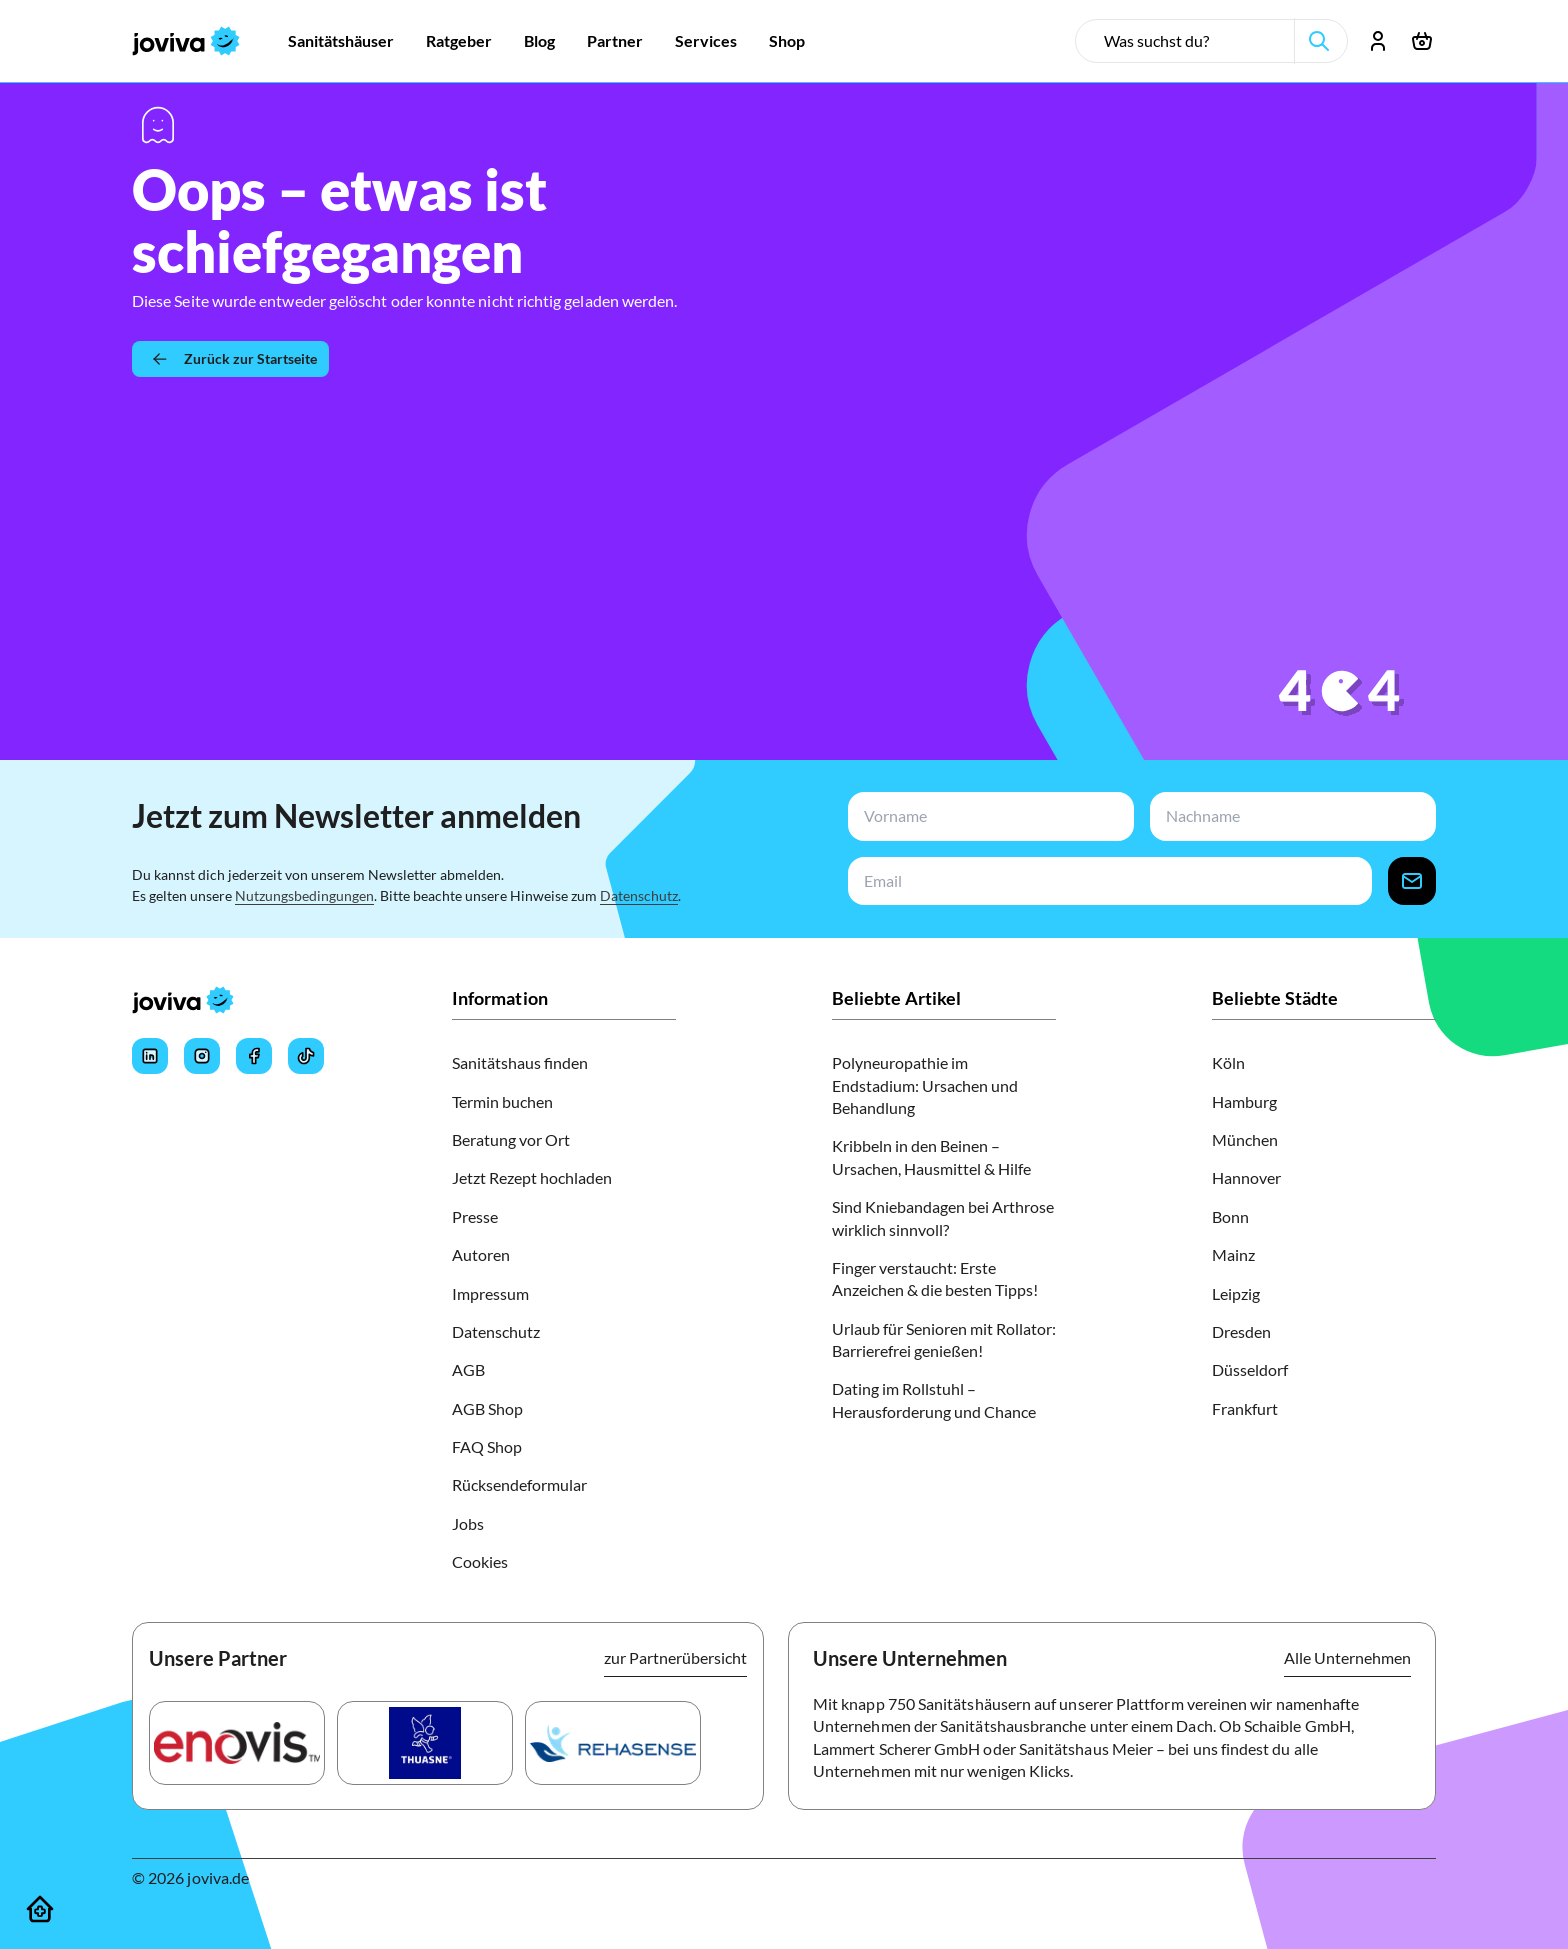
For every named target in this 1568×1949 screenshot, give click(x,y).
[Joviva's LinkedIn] (150, 1056)
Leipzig (1236, 1293)
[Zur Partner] (615, 41)
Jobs (468, 1523)
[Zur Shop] (787, 41)
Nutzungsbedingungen (304, 895)
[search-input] (1193, 41)
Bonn (1230, 1216)
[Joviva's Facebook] (254, 1056)
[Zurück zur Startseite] (230, 359)
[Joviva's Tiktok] (306, 1056)
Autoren (481, 1254)
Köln (1228, 1062)
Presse (475, 1216)
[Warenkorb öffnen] (1422, 41)
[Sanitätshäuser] (40, 1909)
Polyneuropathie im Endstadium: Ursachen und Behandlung (925, 1085)
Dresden (1241, 1331)
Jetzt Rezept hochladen (532, 1177)
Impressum (490, 1293)
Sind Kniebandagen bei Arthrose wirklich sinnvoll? (943, 1217)
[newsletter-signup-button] (1412, 881)
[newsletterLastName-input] (1289, 816)
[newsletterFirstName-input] (987, 816)
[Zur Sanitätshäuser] (341, 41)
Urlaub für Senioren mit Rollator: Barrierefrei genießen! (944, 1339)
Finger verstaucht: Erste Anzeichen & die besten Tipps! (935, 1278)
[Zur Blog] (539, 41)
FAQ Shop (487, 1446)
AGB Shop (487, 1408)
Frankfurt (1245, 1408)
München (1245, 1139)
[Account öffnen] (1378, 41)
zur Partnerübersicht (675, 1657)
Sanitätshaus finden (520, 1062)
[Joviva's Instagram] (202, 1056)
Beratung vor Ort (511, 1139)
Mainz (1233, 1254)
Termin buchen (502, 1101)
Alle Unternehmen (1347, 1657)
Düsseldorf (1250, 1369)
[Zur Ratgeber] (459, 41)
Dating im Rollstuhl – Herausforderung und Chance (934, 1399)
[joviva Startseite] (186, 41)
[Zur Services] (706, 41)
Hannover (1246, 1177)
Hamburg (1244, 1101)
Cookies (480, 1561)
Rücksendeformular (519, 1484)
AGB (468, 1369)
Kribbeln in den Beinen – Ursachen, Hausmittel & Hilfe (931, 1156)
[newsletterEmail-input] (1106, 881)
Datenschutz (639, 895)
